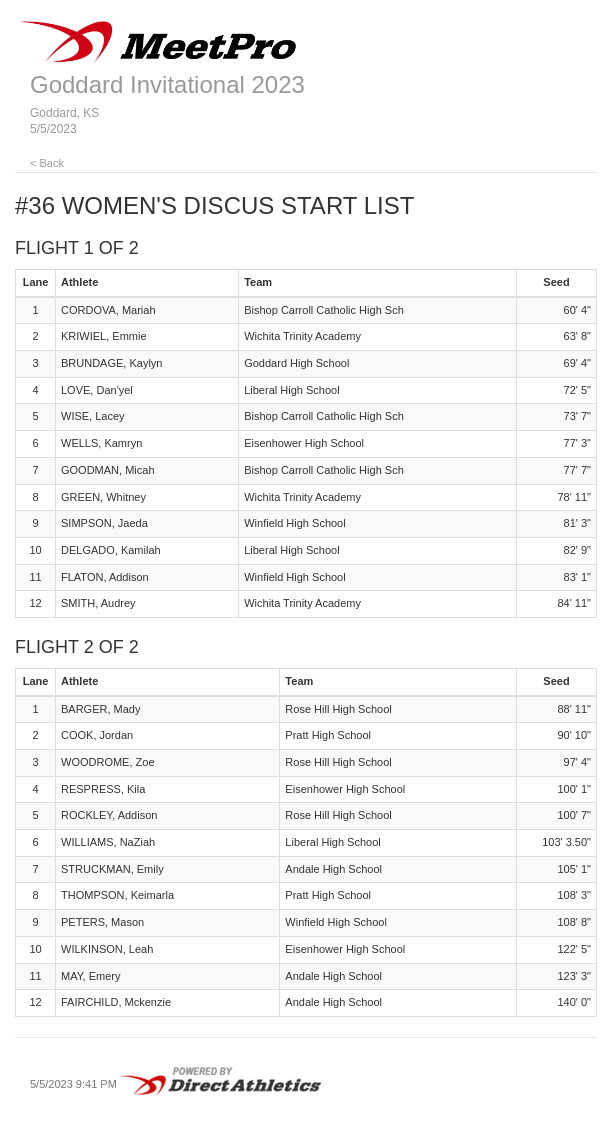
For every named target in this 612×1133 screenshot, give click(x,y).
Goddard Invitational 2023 (167, 84)
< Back (47, 163)
